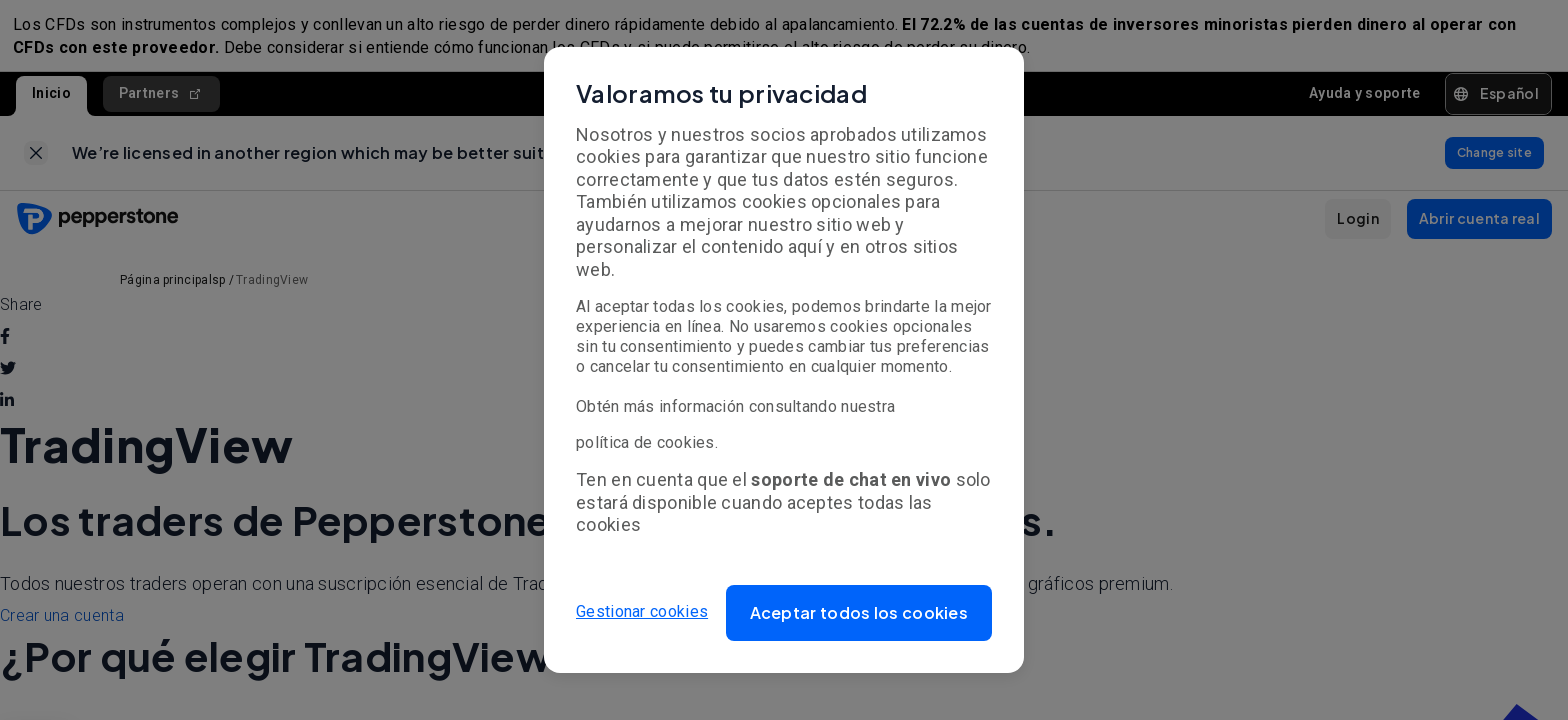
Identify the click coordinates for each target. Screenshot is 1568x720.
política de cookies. (647, 442)
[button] (859, 613)
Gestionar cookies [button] (642, 612)
